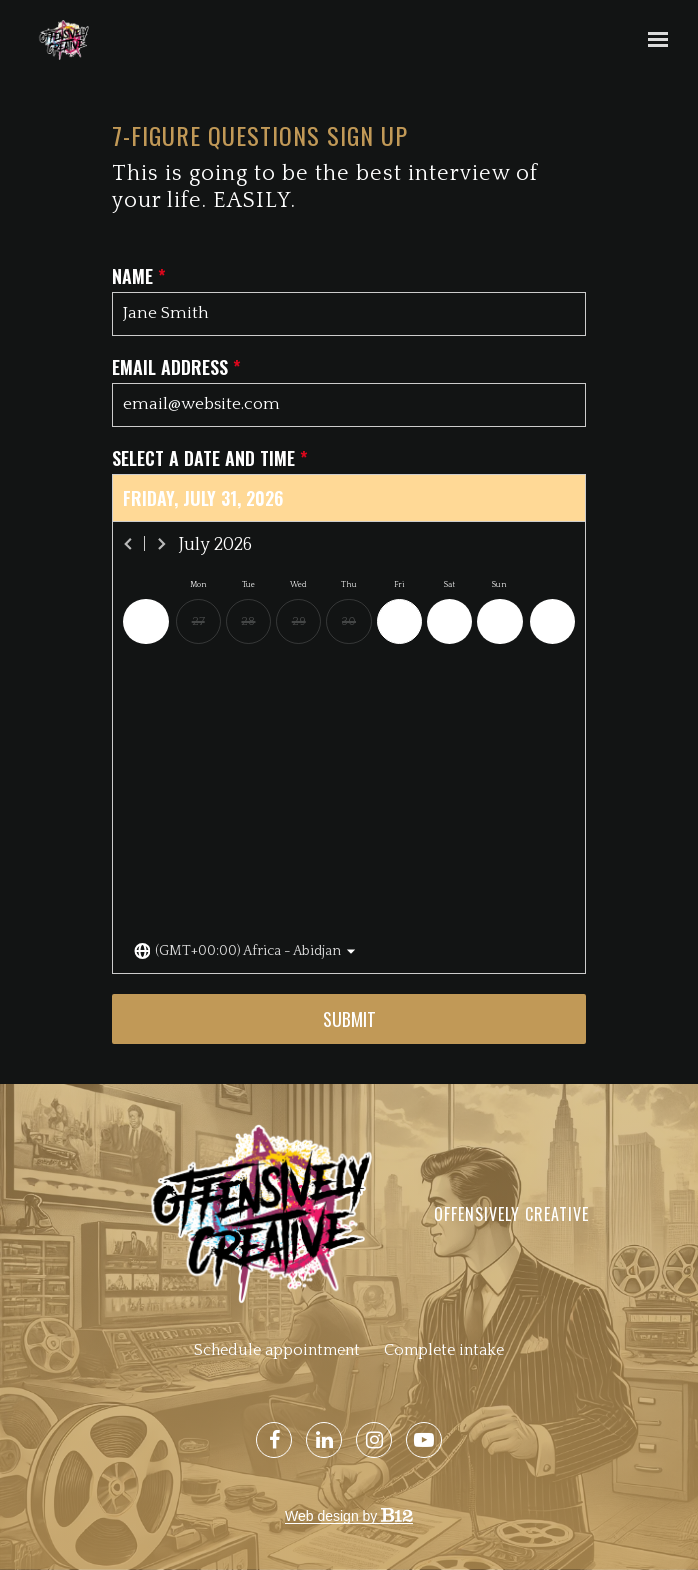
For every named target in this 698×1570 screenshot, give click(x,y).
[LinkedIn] (324, 1440)
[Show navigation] (653, 40)
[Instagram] (374, 1440)
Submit (349, 1019)
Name (139, 276)
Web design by (349, 1516)
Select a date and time (210, 458)
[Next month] (161, 544)
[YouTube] (424, 1440)
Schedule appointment (277, 1350)
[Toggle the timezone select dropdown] (245, 951)
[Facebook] (274, 1440)
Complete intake (444, 1350)
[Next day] (552, 621)
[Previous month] (129, 544)
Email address (176, 367)
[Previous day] (145, 621)
